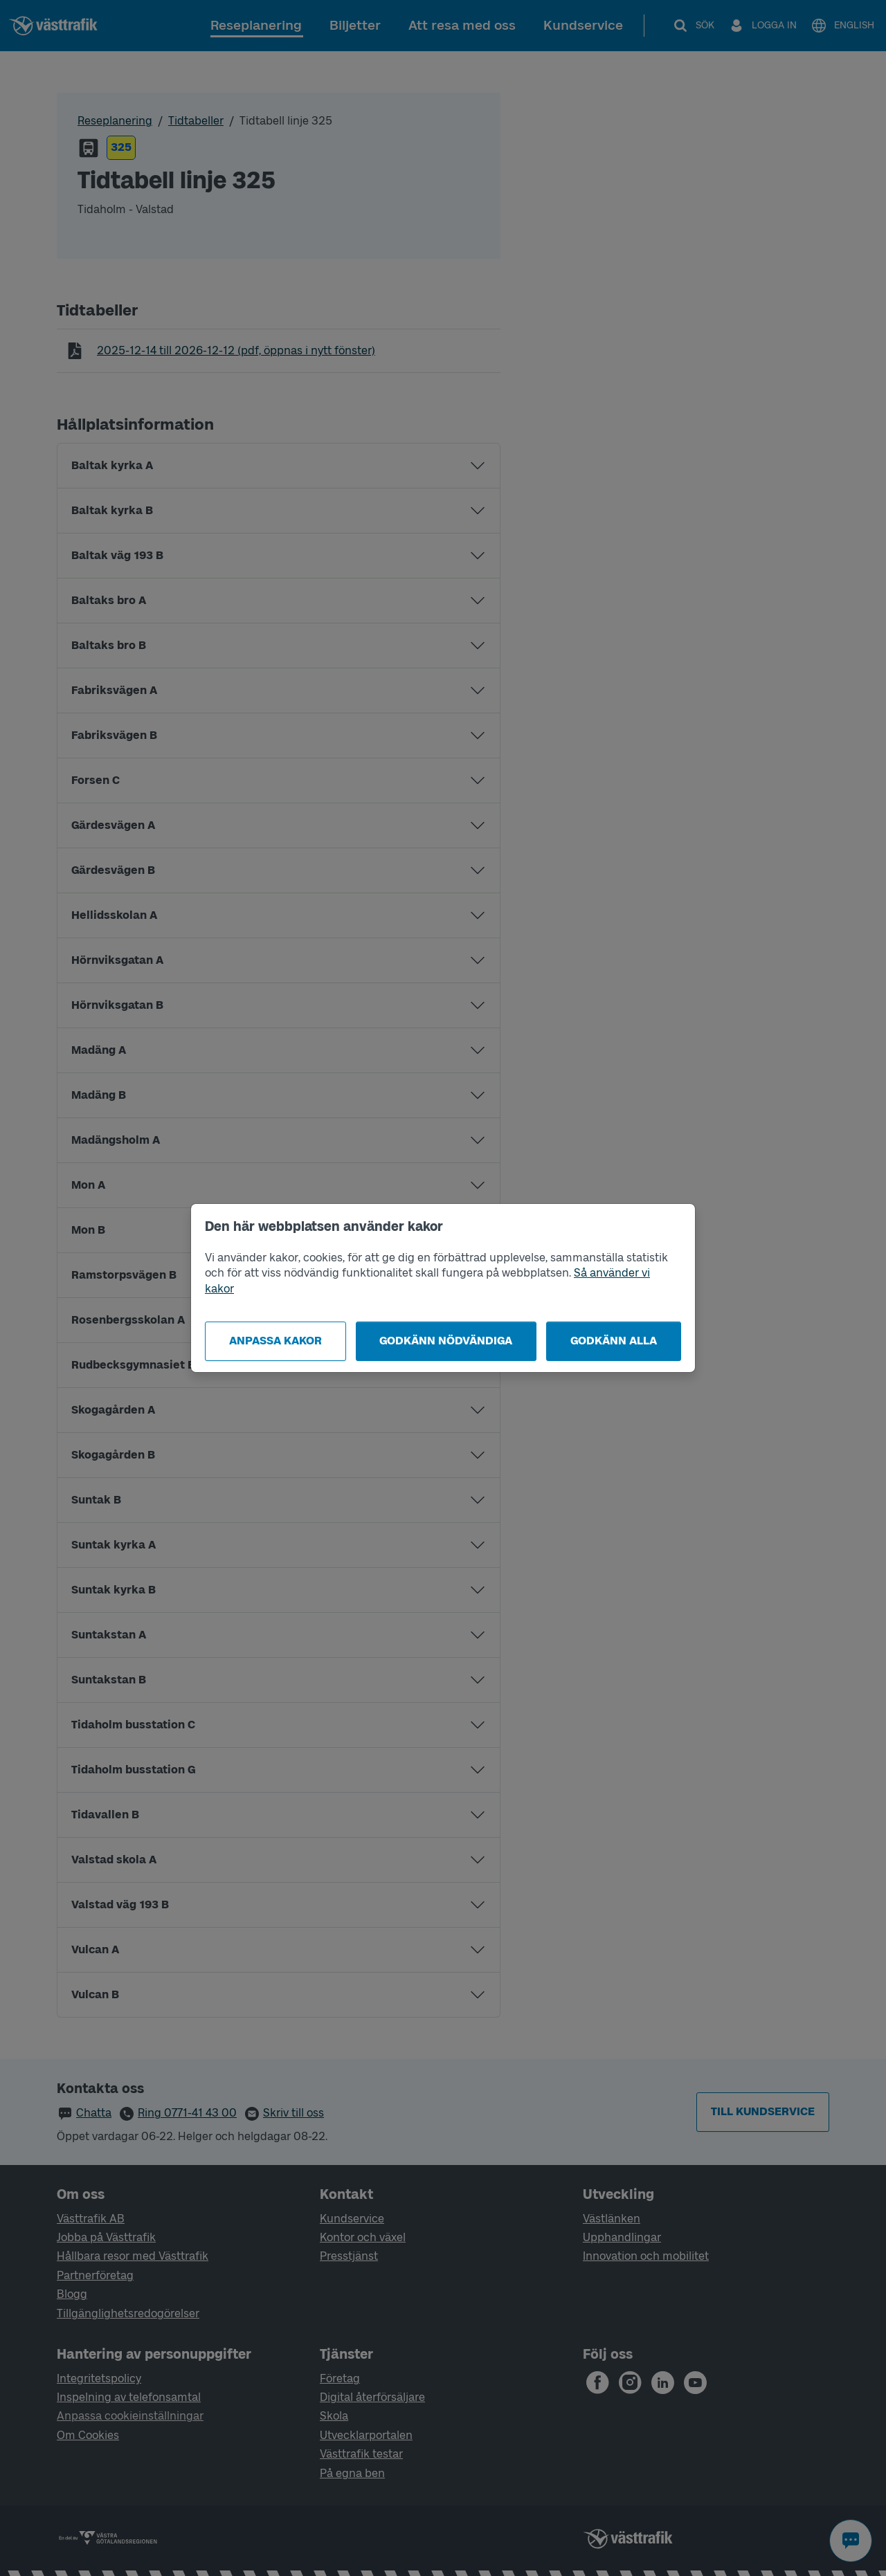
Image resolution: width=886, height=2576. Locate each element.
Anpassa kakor (275, 1340)
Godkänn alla (613, 1340)
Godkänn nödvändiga (445, 1340)
